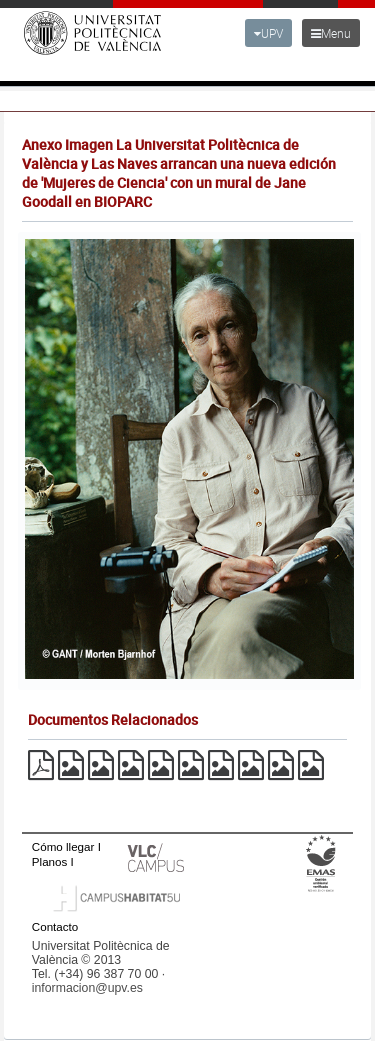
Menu (331, 33)
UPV (268, 33)
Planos (50, 861)
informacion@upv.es (87, 988)
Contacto (55, 926)
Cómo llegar (63, 846)
